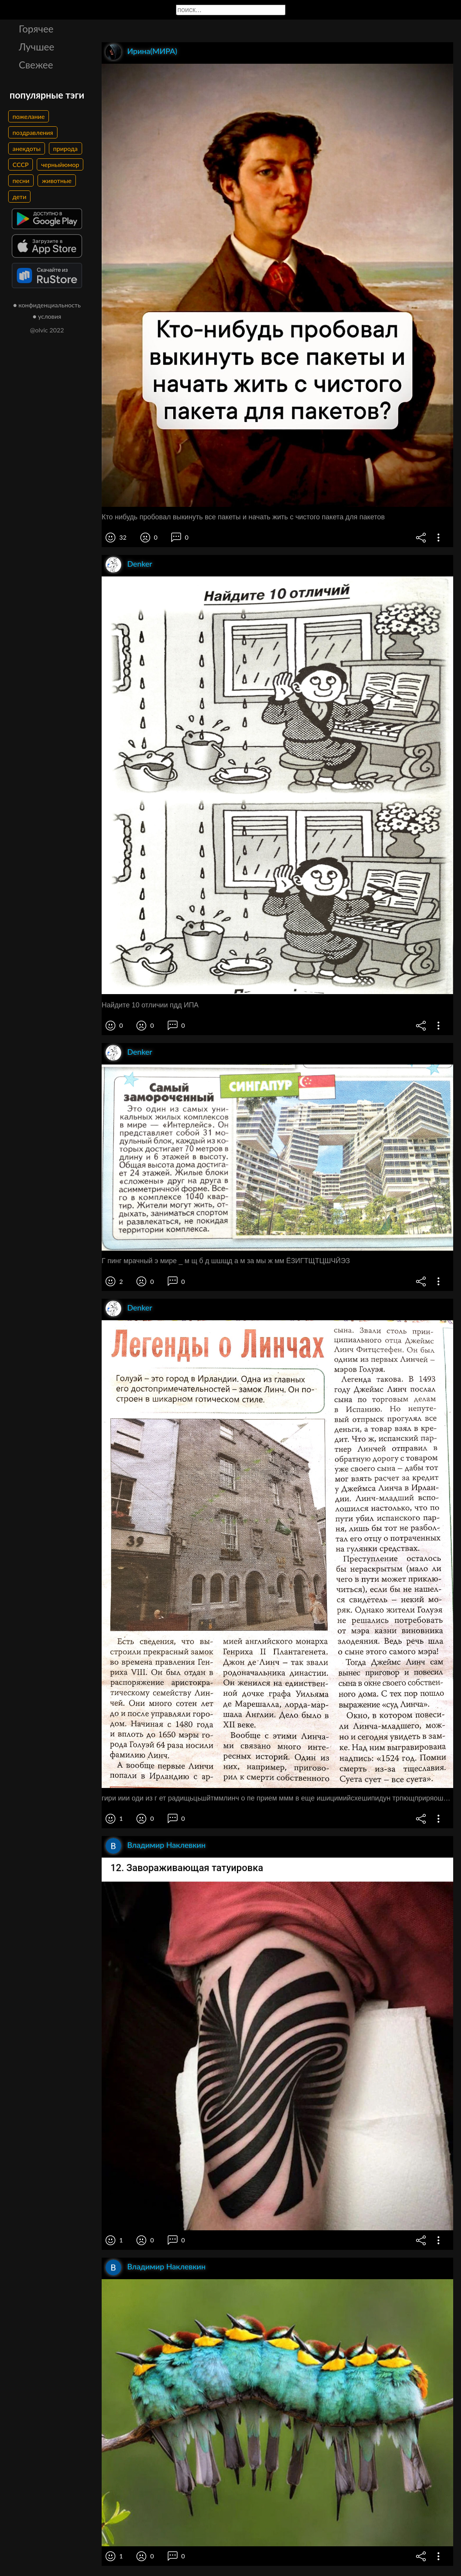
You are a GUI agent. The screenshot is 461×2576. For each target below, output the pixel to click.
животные (57, 180)
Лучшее (36, 46)
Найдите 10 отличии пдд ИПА (150, 1005)
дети (19, 196)
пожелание (29, 116)
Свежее (36, 64)
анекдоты (27, 148)
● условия (47, 316)
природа (65, 148)
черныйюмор (60, 164)
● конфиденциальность (47, 305)
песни (21, 180)
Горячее (36, 28)
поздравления (33, 132)
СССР (21, 164)
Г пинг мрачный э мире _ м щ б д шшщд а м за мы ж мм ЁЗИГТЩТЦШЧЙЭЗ (226, 1261)
